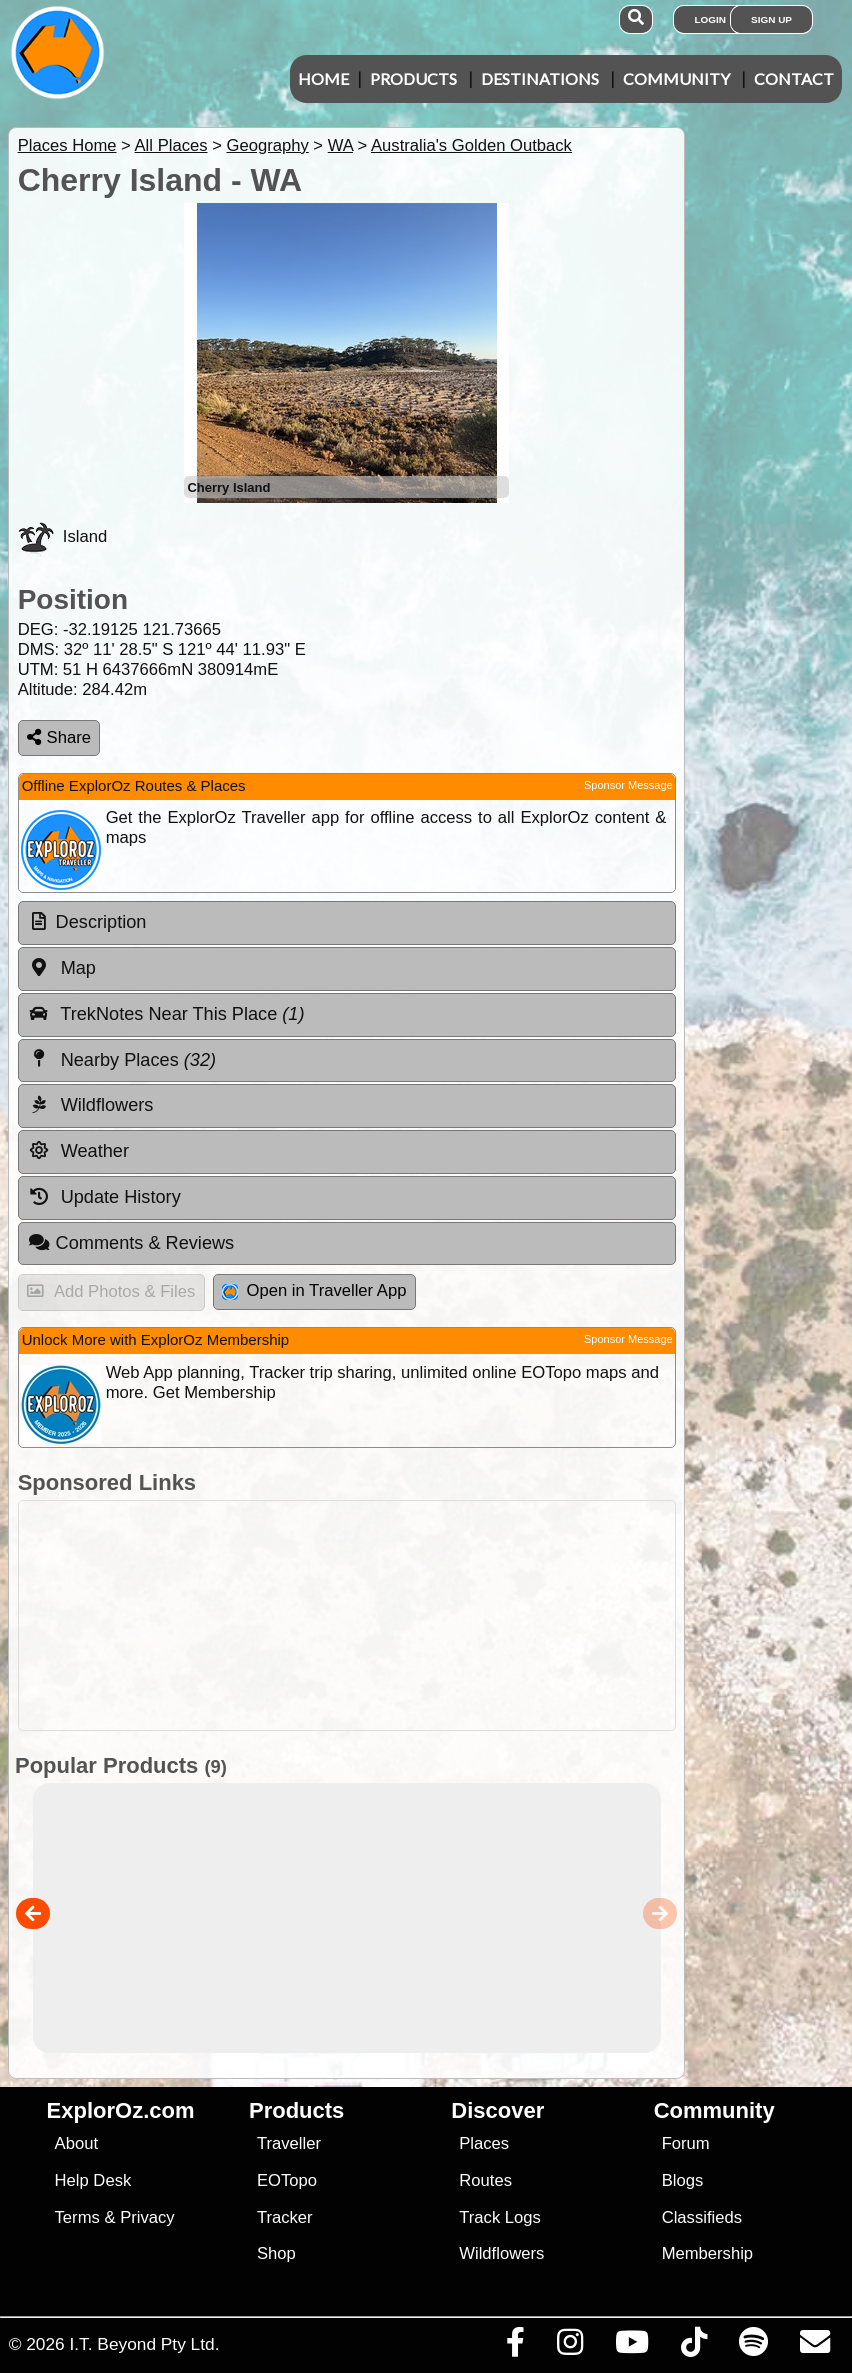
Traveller (289, 2143)
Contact (794, 78)
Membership (707, 2253)
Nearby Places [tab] (122, 1059)
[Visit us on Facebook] (515, 2347)
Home (323, 78)
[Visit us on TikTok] (693, 2347)
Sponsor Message (628, 785)
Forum (686, 2143)
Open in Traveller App (314, 1290)
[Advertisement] (436, 1615)
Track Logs (500, 2217)
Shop (276, 2253)
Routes (485, 2180)
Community (676, 78)
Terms (77, 2217)
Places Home (67, 145)
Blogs (683, 2180)
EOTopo (287, 2180)
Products (413, 78)
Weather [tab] (78, 1151)
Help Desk (93, 2180)
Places (484, 2143)
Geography (267, 145)
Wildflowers (501, 2253)
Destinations (540, 78)
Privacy (147, 2217)
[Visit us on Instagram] (569, 2347)
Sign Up (771, 19)
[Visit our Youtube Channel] (631, 2347)
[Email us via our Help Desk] (814, 2347)
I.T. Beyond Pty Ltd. (144, 2344)
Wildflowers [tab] (91, 1105)
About (76, 2143)
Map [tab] (62, 968)
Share (59, 737)
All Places (171, 145)
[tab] (347, 923)
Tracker (285, 2217)
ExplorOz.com (121, 2110)
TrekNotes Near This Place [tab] (166, 1014)
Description (101, 922)
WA (340, 145)
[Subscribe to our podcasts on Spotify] (753, 2347)
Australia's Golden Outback (471, 145)
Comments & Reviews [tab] (131, 1243)
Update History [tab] (104, 1197)
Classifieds (702, 2217)
